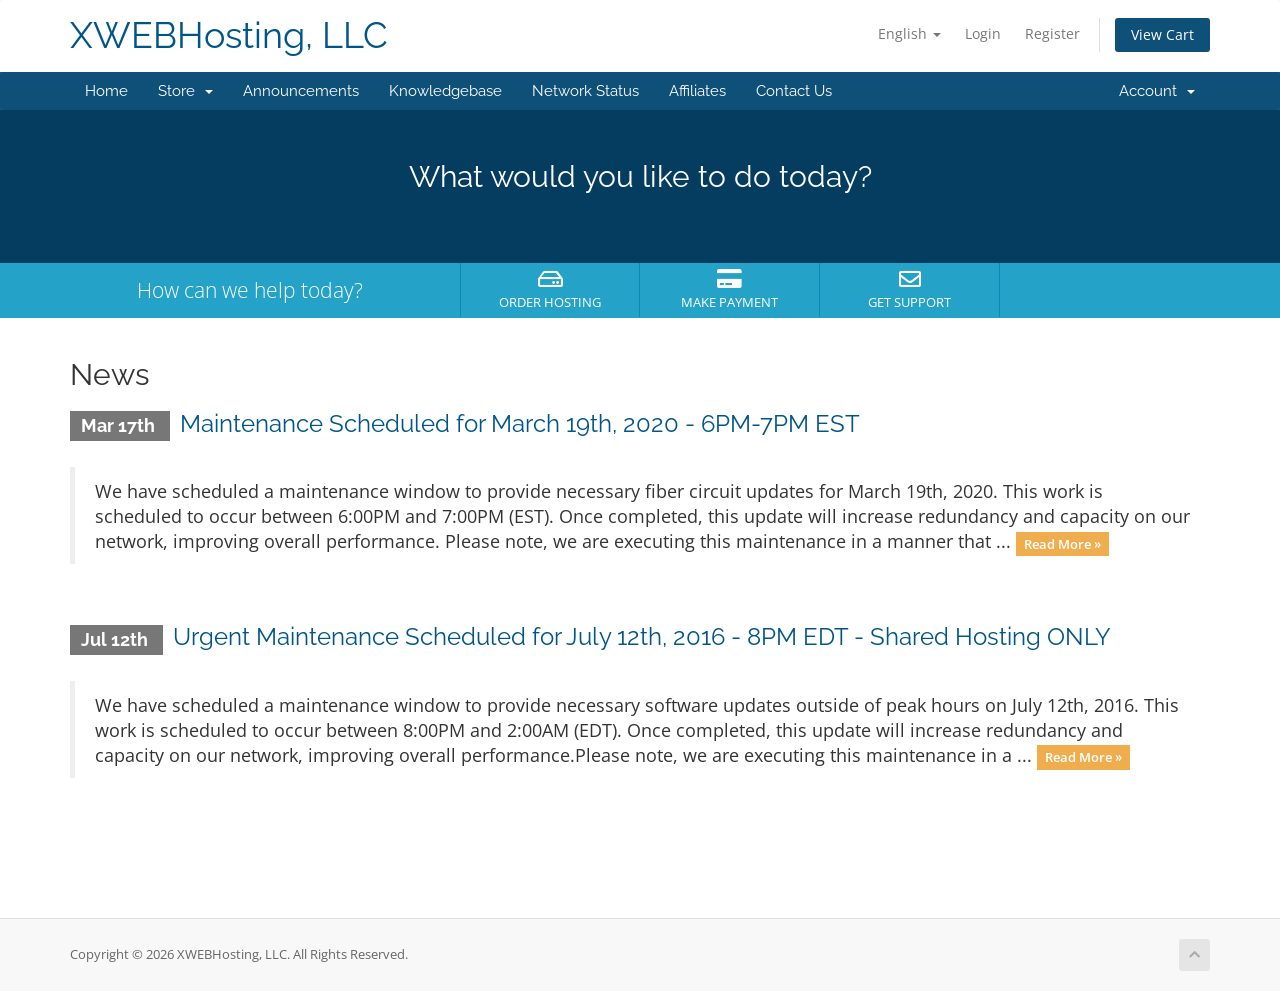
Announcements (301, 91)
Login (983, 33)
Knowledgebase (445, 91)
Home (106, 91)
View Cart (1162, 34)
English (909, 33)
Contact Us (794, 91)
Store (185, 91)
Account (1157, 91)
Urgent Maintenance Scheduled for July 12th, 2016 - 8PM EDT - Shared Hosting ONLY (642, 636)
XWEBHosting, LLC (229, 35)
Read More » (1062, 543)
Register (1052, 33)
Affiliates (697, 91)
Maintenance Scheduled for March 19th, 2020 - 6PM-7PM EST (520, 423)
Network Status (585, 91)
